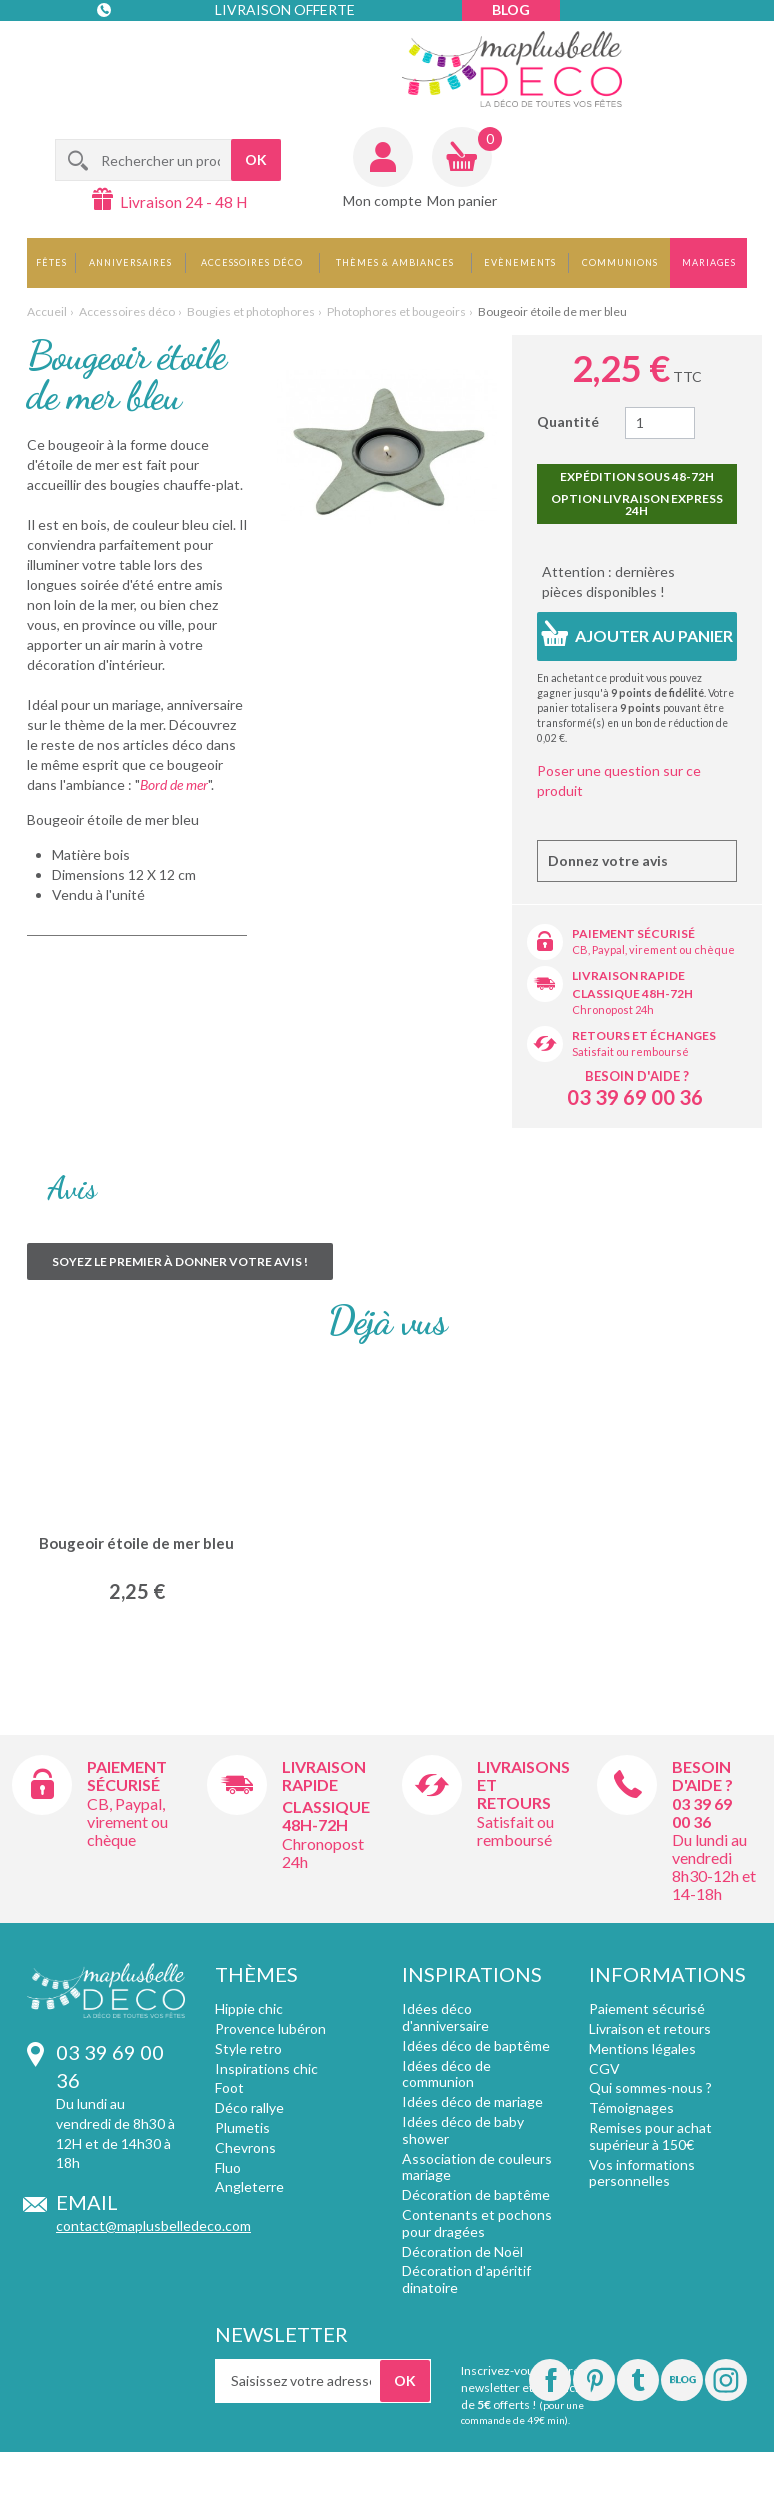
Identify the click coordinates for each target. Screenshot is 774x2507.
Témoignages (631, 2107)
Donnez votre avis (608, 860)
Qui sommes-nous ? (650, 2087)
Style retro (248, 2048)
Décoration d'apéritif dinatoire (466, 2279)
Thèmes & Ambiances (395, 262)
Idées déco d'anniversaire (445, 2017)
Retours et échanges (644, 1035)
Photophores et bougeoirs (396, 311)
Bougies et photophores (251, 311)
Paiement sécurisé (633, 933)
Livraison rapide (628, 975)
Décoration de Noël (462, 2251)
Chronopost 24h (613, 1009)
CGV (604, 2068)
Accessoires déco (252, 262)
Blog (511, 9)
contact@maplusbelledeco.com (153, 2225)
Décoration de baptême (476, 2194)
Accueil (47, 311)
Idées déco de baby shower (463, 2130)
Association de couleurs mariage (477, 2167)
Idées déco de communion (446, 2074)
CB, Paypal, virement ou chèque (653, 949)
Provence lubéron (270, 2028)
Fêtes (51, 262)
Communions (620, 262)
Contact (138, 49)
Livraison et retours (650, 2028)
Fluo (228, 2167)
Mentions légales (642, 2048)
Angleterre (249, 2186)
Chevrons (245, 2147)
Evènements (520, 262)
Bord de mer (174, 784)
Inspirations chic (266, 2068)
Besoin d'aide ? (637, 1076)
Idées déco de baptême (476, 2045)
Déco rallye (249, 2107)
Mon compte (382, 200)
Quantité (568, 421)
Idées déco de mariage (472, 2101)
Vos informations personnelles (642, 2173)
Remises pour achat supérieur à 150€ (650, 2136)
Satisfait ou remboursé (630, 1051)
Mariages (709, 262)
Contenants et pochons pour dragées (477, 2223)
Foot (229, 2087)
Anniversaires (130, 262)
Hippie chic (249, 2008)
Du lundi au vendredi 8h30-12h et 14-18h (714, 1866)
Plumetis (242, 2127)
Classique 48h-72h (632, 993)
